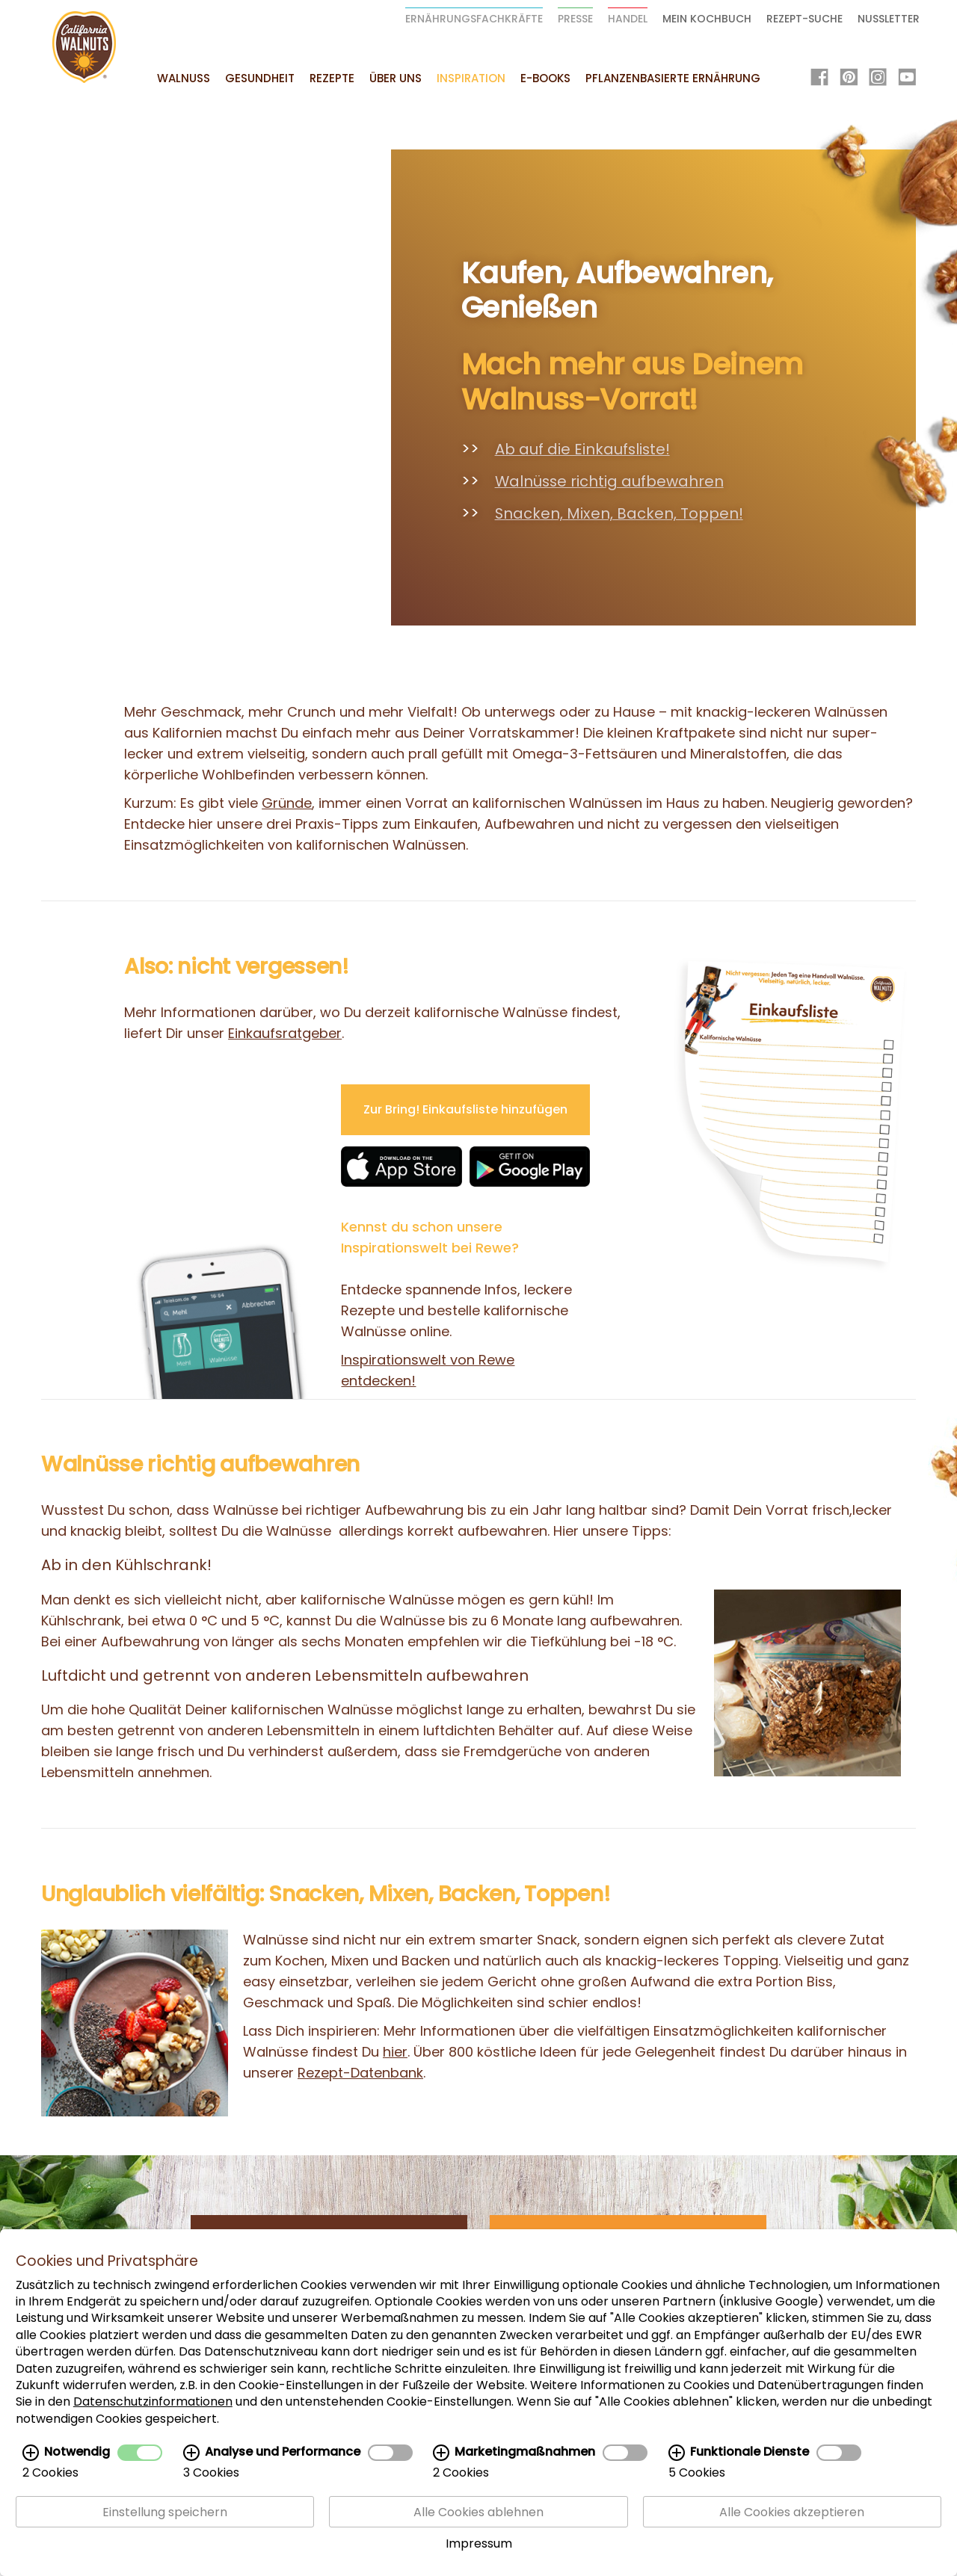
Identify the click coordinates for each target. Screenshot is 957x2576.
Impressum (479, 2543)
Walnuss (183, 78)
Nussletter (889, 18)
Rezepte (332, 78)
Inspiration (471, 78)
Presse (575, 18)
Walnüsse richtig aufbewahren (609, 481)
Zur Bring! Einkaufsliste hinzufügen (465, 1109)
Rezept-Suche (804, 18)
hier (395, 2051)
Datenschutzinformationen (153, 2401)
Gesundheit (260, 78)
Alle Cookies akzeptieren (791, 2512)
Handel (627, 18)
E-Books (545, 78)
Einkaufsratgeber (285, 1033)
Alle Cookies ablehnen (478, 2512)
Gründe (287, 803)
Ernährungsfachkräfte (474, 18)
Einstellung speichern (164, 2512)
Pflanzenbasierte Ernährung (672, 78)
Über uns (395, 78)
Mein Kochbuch (706, 18)
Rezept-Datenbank (360, 2072)
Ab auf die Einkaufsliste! (582, 449)
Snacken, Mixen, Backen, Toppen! (619, 513)
